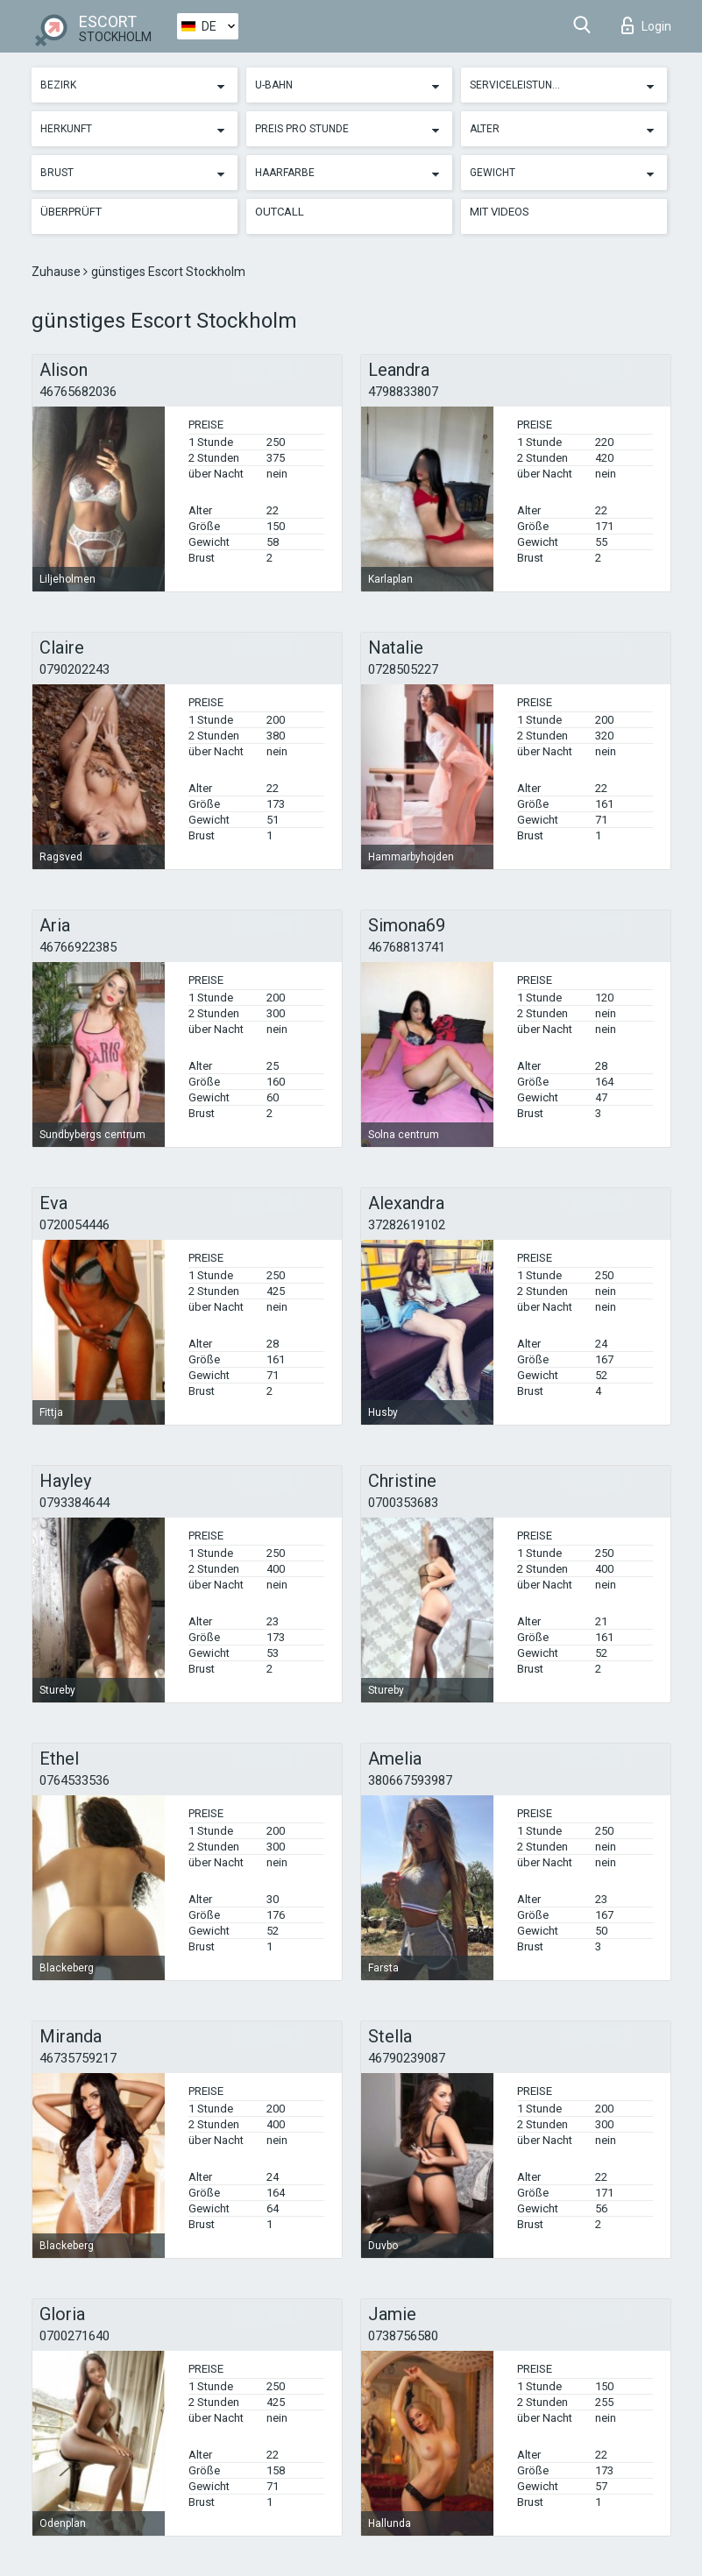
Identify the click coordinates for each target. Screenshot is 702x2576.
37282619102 (406, 1225)
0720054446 (74, 1225)
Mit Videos (499, 211)
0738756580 (403, 2336)
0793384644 (74, 1503)
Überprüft (71, 211)
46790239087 (406, 2058)
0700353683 (403, 1503)
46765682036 (78, 392)
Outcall (279, 211)
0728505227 (403, 669)
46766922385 (78, 947)
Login (646, 25)
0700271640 (74, 2336)
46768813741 (406, 947)
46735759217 (78, 2058)
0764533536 (74, 1780)
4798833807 (403, 392)
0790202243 (74, 669)
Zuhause (57, 272)
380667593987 (410, 1780)
